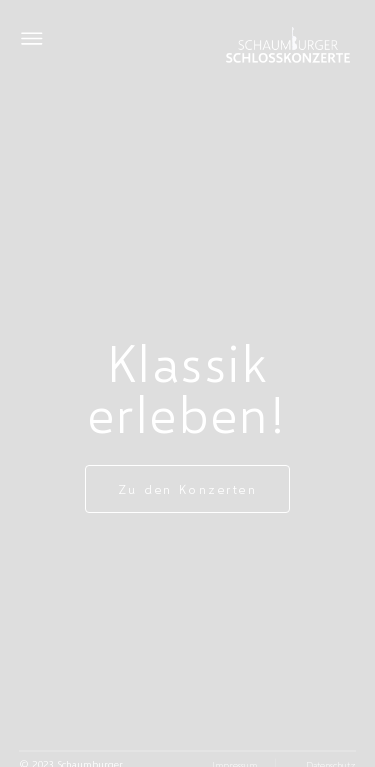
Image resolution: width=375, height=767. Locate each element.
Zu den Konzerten (188, 489)
